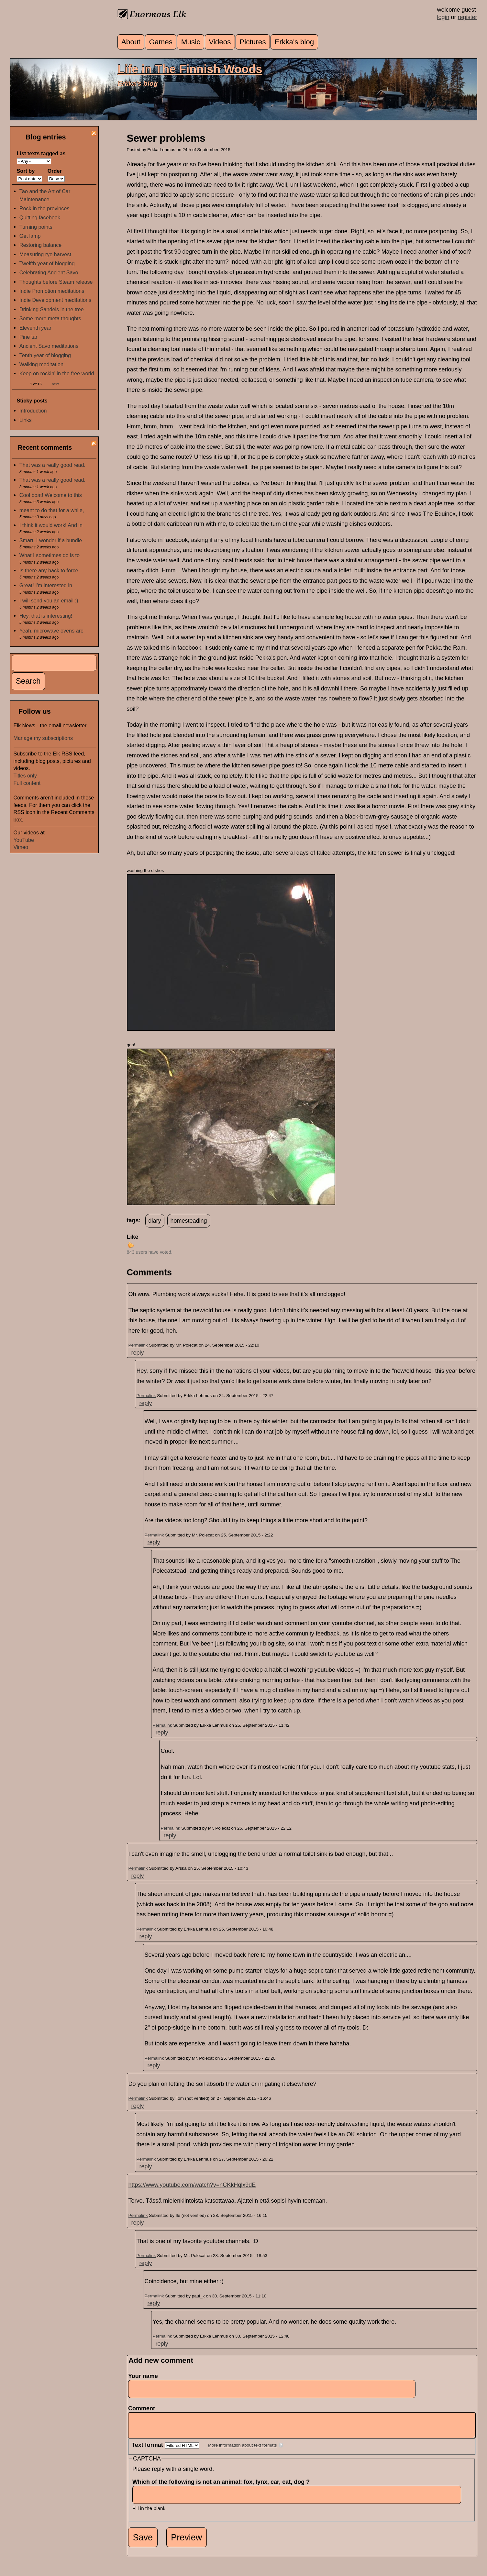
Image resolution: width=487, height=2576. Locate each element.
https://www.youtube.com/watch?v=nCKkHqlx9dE (192, 2185)
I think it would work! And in (51, 525)
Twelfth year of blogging (47, 263)
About (130, 42)
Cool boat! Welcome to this (50, 495)
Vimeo (21, 847)
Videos (220, 42)
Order (55, 171)
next (55, 384)
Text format (148, 2450)
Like (132, 1237)
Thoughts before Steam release (56, 282)
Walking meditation (41, 364)
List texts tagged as (41, 153)
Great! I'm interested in (45, 585)
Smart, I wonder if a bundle (50, 540)
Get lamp (30, 236)
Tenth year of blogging (45, 355)
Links (25, 420)
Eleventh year (35, 328)
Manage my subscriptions (43, 738)
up (131, 1245)
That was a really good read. (52, 465)
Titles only (25, 775)
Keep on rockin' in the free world (56, 373)
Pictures (252, 42)
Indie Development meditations (55, 300)
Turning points (35, 227)
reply (137, 1352)
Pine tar (28, 337)
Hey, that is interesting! (45, 616)
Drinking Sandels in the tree (51, 309)
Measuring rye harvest (45, 254)
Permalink (138, 1345)
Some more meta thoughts (50, 318)
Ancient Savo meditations (49, 346)
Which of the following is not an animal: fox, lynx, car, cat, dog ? (223, 2486)
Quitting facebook (39, 217)
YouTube (24, 840)
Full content (27, 783)
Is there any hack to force (48, 570)
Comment (143, 2408)
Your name (143, 2376)
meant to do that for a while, (51, 510)
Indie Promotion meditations (51, 291)
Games (160, 42)
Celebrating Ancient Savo (48, 272)
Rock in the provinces (44, 208)
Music (190, 42)
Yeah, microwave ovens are (51, 630)
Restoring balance (40, 245)
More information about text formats (242, 2450)
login (443, 17)
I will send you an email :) (48, 600)
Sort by (26, 171)
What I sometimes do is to (49, 555)
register (467, 17)
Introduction (33, 410)
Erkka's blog (294, 42)
